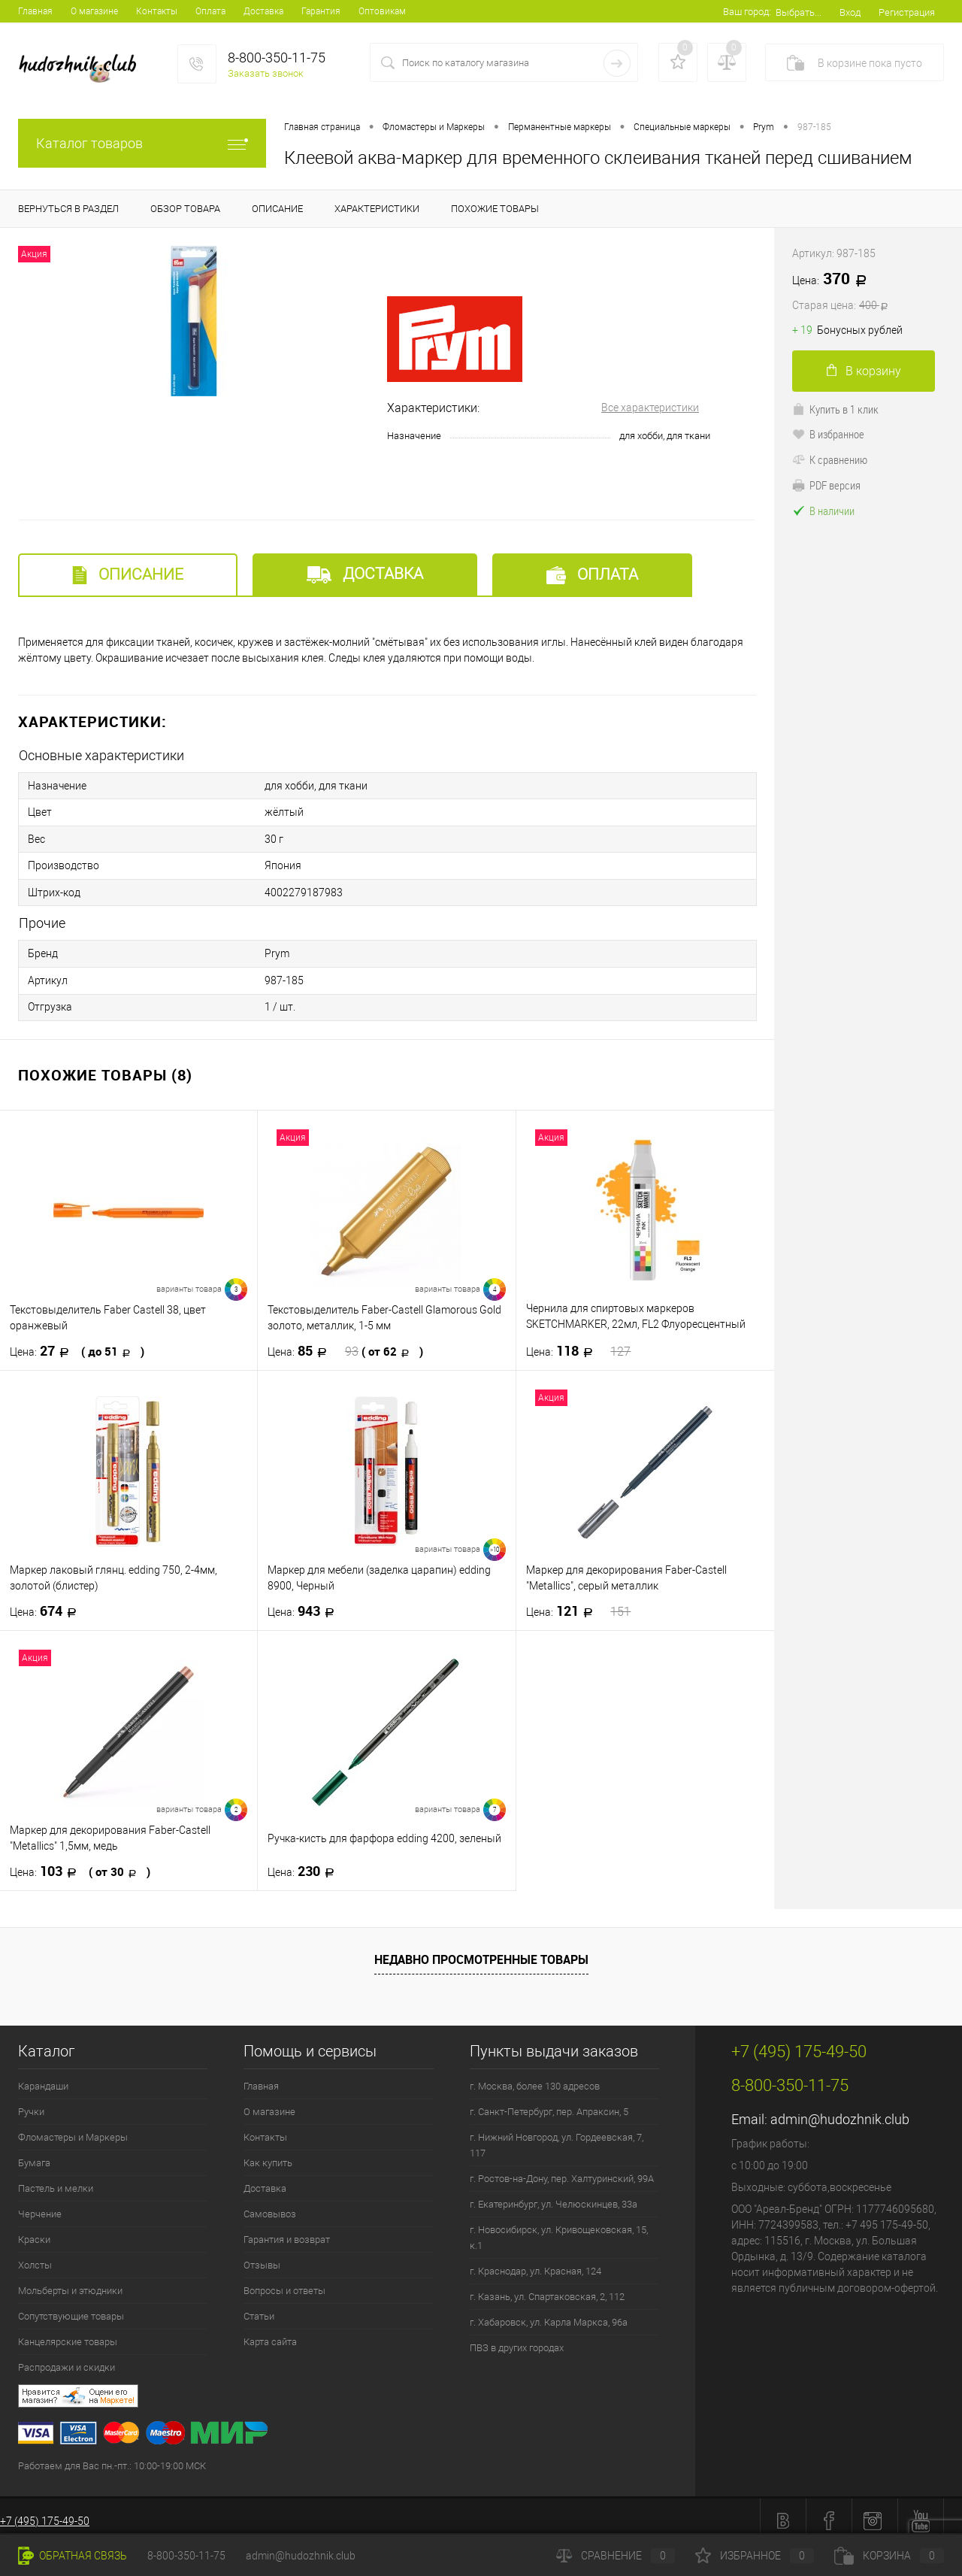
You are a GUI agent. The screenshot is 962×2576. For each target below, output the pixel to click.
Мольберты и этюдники (70, 2281)
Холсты (35, 2256)
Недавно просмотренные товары (481, 1950)
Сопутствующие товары (71, 2307)
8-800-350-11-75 (186, 2556)
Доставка (263, 11)
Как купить (268, 2153)
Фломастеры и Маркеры (73, 2128)
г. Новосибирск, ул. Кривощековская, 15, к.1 (559, 2228)
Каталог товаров (142, 143)
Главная (35, 11)
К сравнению (829, 459)
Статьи (259, 2307)
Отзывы (262, 2256)
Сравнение (615, 2556)
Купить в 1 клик (835, 409)
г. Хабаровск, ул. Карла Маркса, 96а (549, 2313)
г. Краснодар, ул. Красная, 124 (535, 2262)
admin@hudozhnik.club (839, 2110)
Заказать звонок (266, 73)
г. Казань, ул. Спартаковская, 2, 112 (547, 2287)
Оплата (210, 11)
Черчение (40, 2205)
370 (868, 292)
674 (48, 1602)
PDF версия (826, 484)
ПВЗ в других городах (517, 2338)
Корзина (889, 2556)
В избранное (828, 433)
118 (578, 1342)
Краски (34, 2230)
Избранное (754, 2556)
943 (305, 1602)
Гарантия (320, 11)
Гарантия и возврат (287, 2230)
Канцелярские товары (67, 2332)
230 (305, 1862)
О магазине (94, 11)
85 (345, 1342)
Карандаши (43, 2077)
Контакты (156, 11)
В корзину (864, 371)
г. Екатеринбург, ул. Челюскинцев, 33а (553, 2195)
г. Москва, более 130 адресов (535, 2077)
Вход (850, 12)
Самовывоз (270, 2205)
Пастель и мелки (55, 2179)
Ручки (31, 2102)
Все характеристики (650, 408)
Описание (127, 574)
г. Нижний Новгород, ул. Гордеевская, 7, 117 (556, 2136)
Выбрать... (798, 12)
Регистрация (907, 12)
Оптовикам (382, 11)
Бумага (34, 2153)
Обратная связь (72, 2556)
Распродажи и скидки (66, 2358)
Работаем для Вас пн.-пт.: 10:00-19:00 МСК (112, 2456)
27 (77, 1342)
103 (80, 1862)
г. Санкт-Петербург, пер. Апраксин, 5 (549, 2102)
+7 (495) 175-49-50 (44, 2512)
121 (578, 1602)
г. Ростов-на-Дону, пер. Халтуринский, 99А (562, 2169)
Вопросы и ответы (284, 2281)
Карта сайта (270, 2332)
